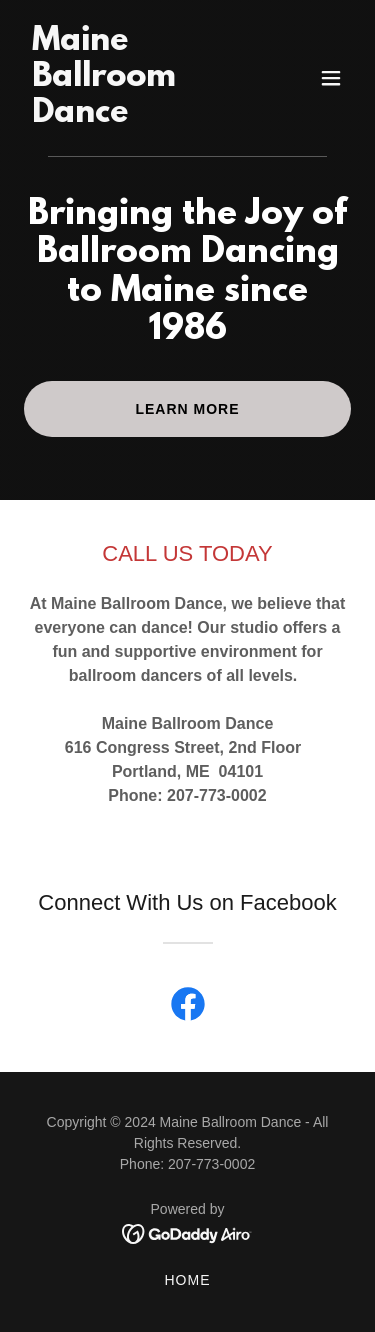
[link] (138, 116)
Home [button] (188, 1280)
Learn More (187, 409)
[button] (331, 78)
